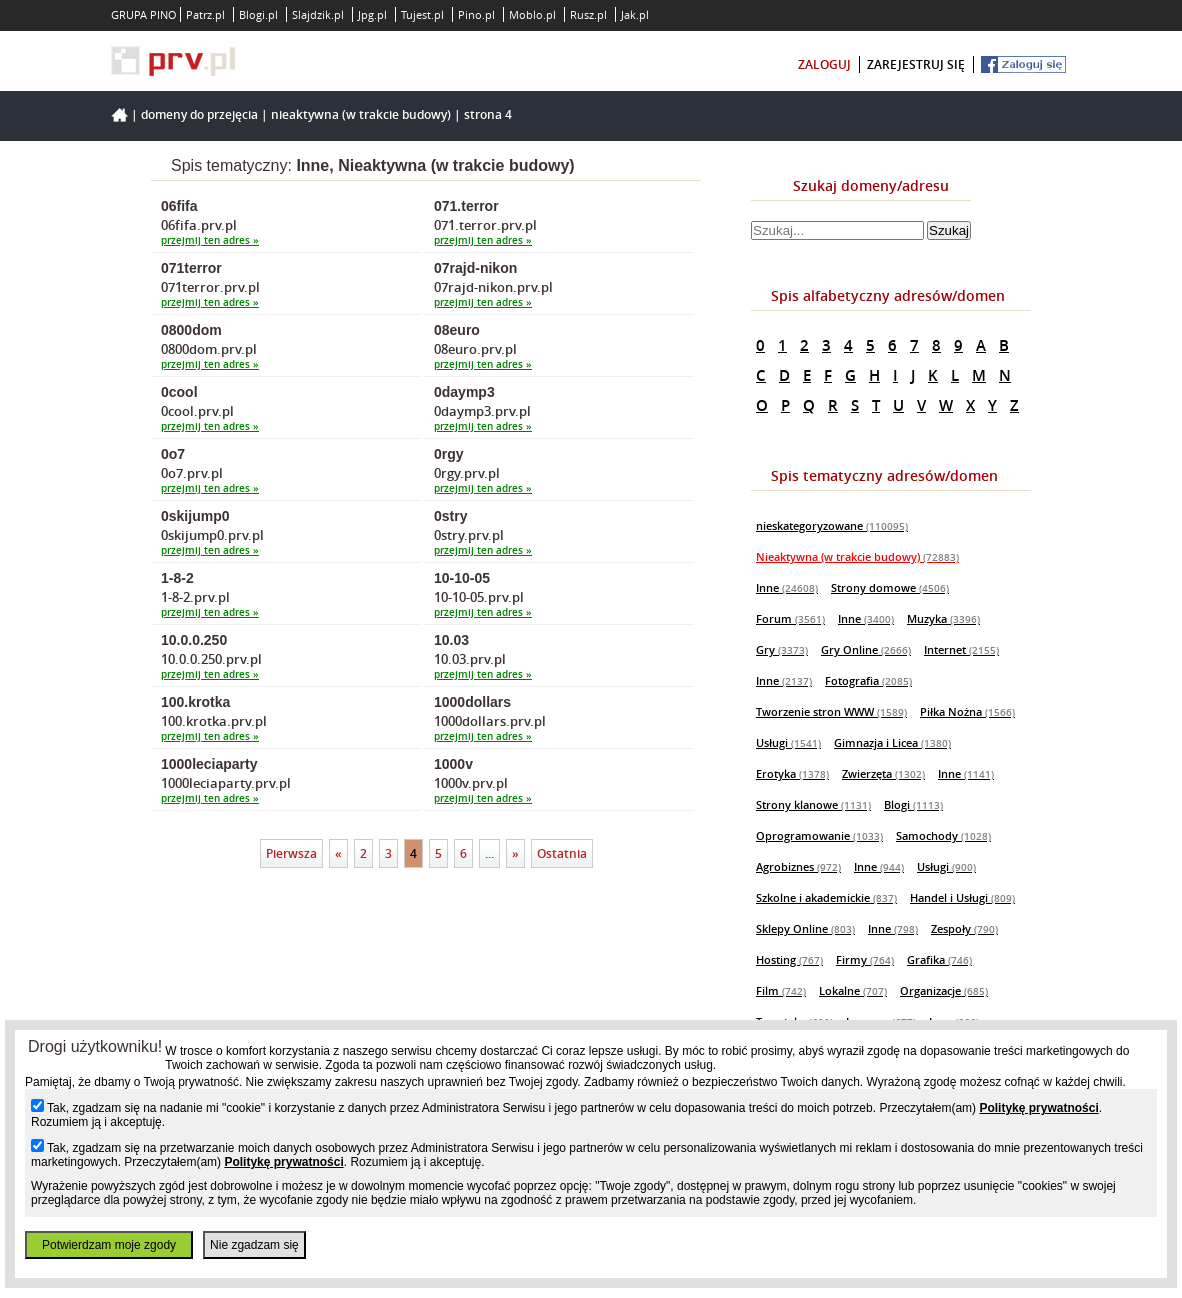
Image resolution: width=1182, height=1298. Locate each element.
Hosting (789, 959)
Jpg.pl (372, 14)
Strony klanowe (813, 804)
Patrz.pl (205, 14)
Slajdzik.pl (318, 14)
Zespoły (964, 928)
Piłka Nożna (967, 711)
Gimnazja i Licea (892, 742)
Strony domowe (890, 587)
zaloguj (824, 64)
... (489, 853)
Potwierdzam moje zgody (109, 1245)
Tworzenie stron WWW (831, 711)
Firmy (865, 959)
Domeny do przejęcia (199, 114)
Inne (787, 587)
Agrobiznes (798, 866)
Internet (961, 649)
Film (781, 990)
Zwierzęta (883, 773)
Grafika (939, 959)
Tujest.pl (422, 14)
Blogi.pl (258, 14)
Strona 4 (488, 114)
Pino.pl (476, 14)
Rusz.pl (588, 14)
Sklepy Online (805, 928)
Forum (790, 618)
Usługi (788, 742)
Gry (782, 649)
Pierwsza (291, 853)
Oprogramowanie (819, 835)
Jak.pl (635, 14)
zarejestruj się (916, 64)
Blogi (913, 804)
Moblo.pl (532, 14)
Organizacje (944, 990)
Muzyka (943, 618)
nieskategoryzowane (832, 525)
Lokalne (853, 990)
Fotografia (868, 680)
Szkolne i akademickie (826, 897)
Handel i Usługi (962, 897)
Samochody (943, 835)
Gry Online (866, 649)
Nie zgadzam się (254, 1245)
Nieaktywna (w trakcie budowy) (361, 114)
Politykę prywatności (1038, 1108)
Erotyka (792, 773)
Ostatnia (562, 853)
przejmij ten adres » (210, 240)
